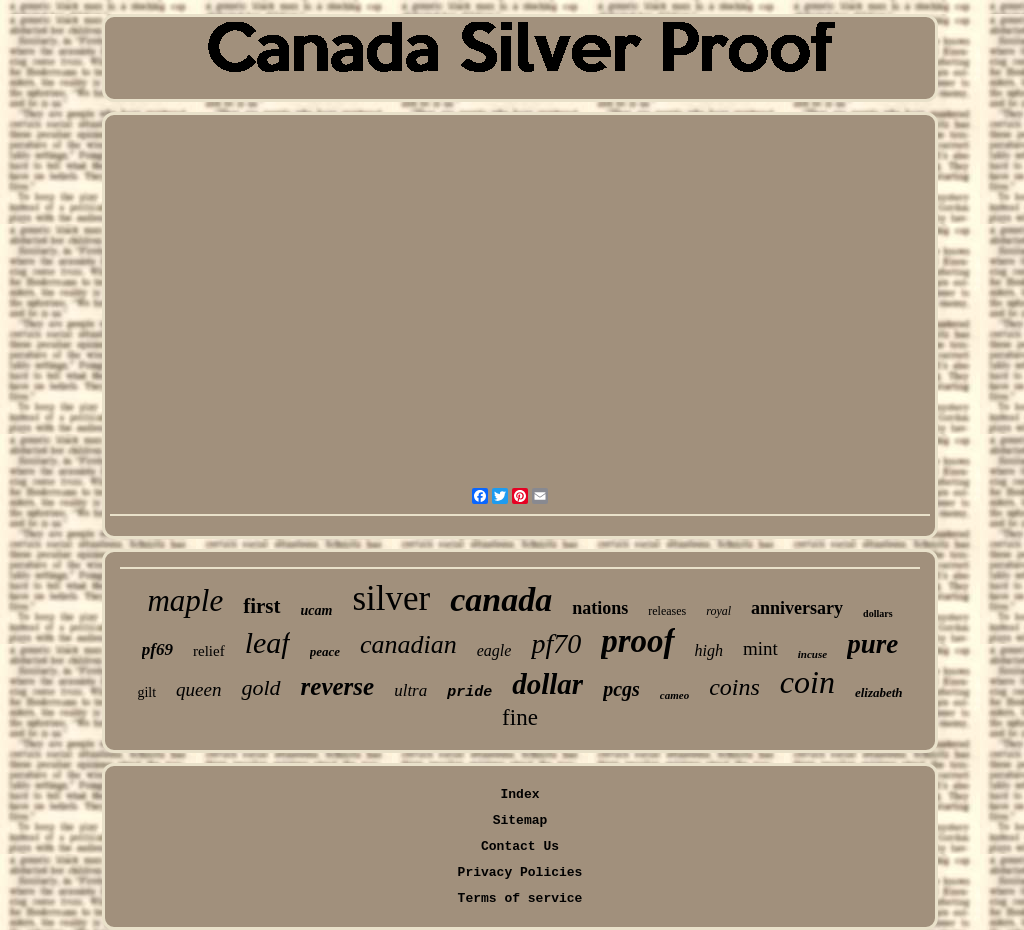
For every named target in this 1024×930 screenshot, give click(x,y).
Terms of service (520, 898)
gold (260, 687)
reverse (338, 686)
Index (519, 794)
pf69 (157, 649)
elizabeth (879, 692)
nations (600, 608)
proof (637, 641)
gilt (146, 692)
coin (807, 682)
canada (501, 599)
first (261, 606)
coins (734, 687)
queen (198, 689)
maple (185, 600)
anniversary (797, 608)
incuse (812, 654)
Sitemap (520, 820)
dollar (547, 684)
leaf (267, 642)
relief (209, 651)
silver (391, 598)
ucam (317, 610)
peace (325, 651)
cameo (674, 695)
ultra (410, 690)
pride (469, 692)
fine (520, 717)
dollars (877, 613)
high (709, 650)
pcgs (621, 689)
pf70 (556, 643)
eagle (494, 650)
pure (872, 644)
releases (667, 611)
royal (718, 611)
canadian (408, 644)
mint (760, 648)
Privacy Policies (520, 872)
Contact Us (520, 846)
